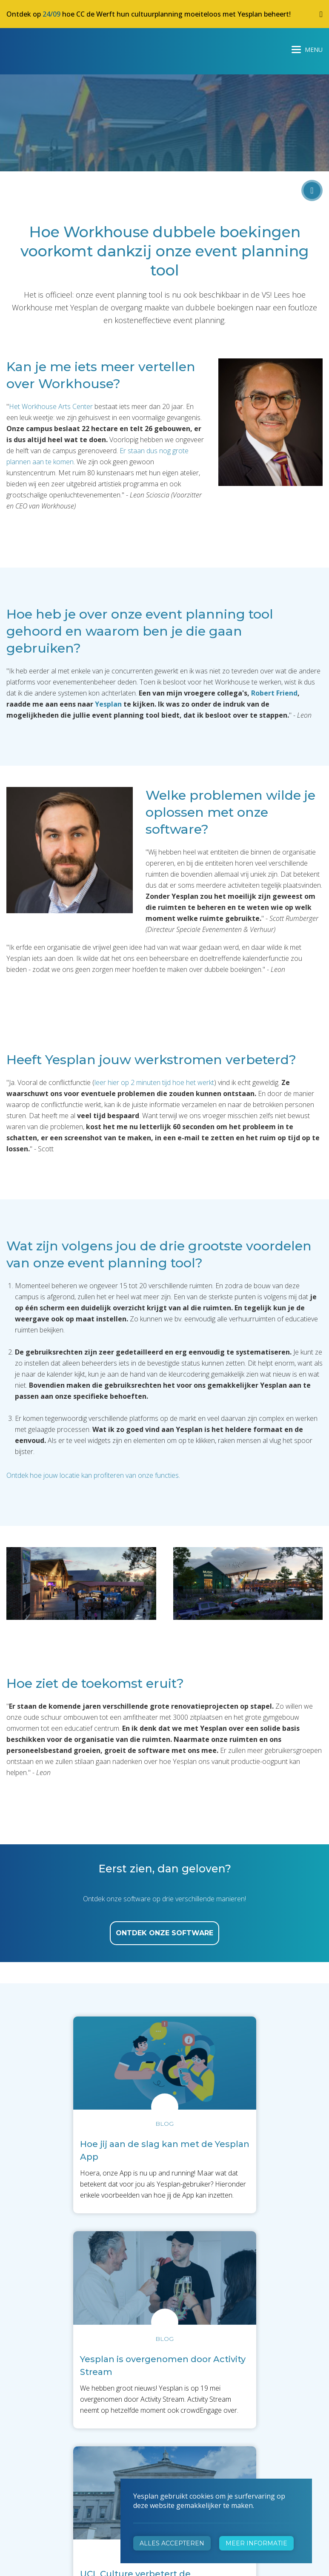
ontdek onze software (164, 1933)
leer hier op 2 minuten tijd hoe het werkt (154, 1082)
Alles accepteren (172, 2543)
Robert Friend (274, 693)
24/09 (51, 14)
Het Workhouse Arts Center (51, 406)
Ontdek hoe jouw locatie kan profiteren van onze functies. (93, 1475)
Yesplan (38, 47)
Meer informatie (256, 2543)
